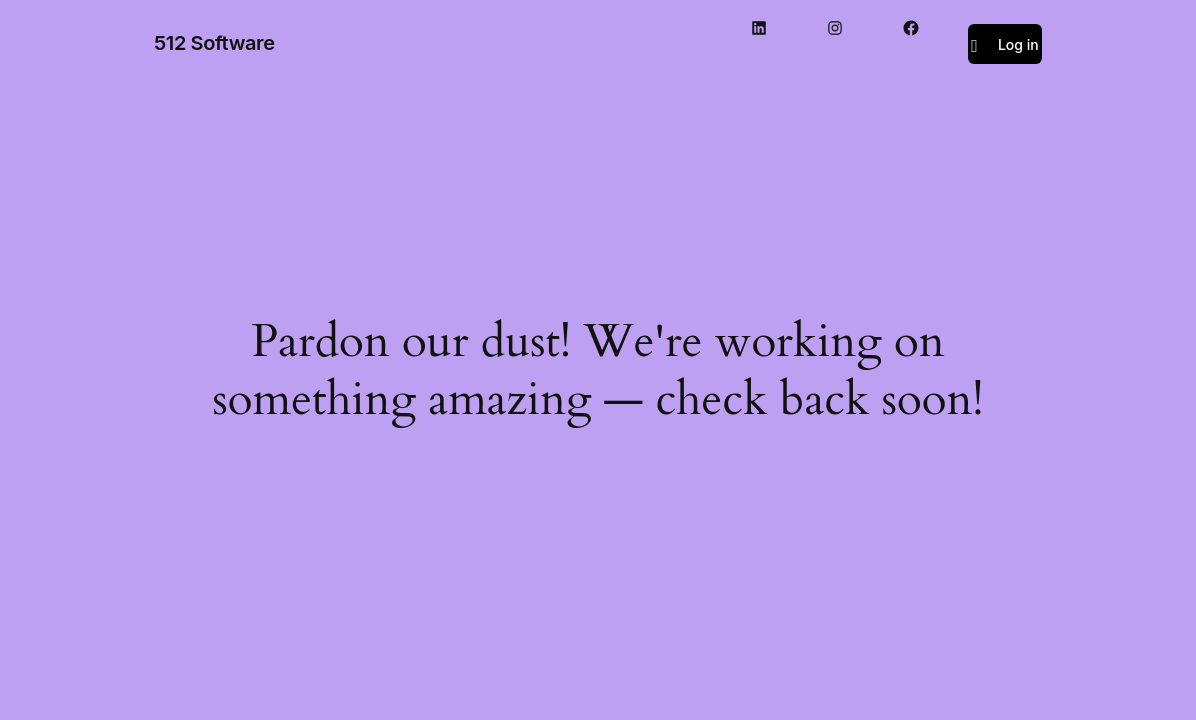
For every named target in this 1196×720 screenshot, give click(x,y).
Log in (1018, 44)
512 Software (214, 43)
